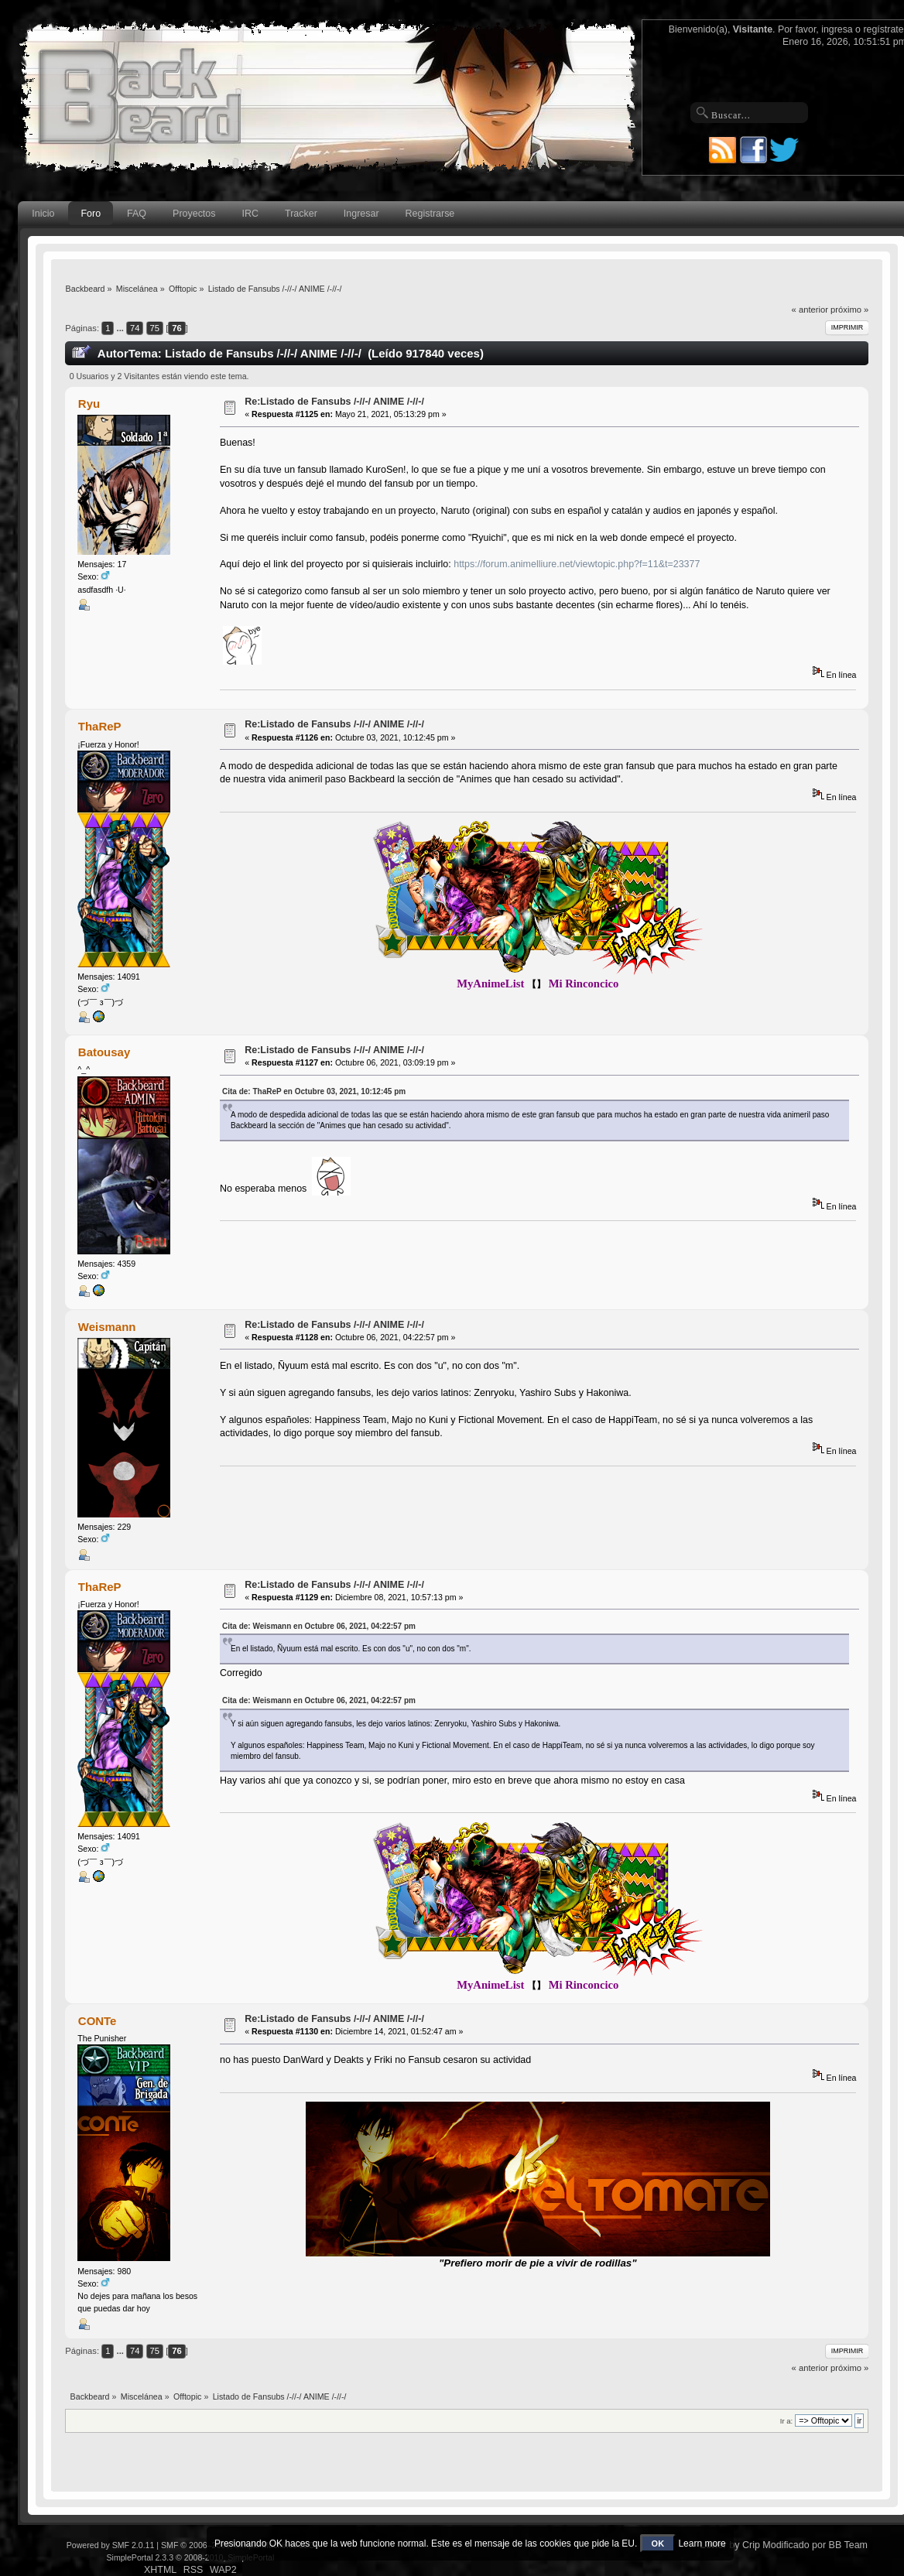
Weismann (107, 1326)
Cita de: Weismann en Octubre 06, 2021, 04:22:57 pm (319, 1626)
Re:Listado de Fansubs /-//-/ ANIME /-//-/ (334, 401)
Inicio (43, 213)
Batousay (104, 1052)
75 (154, 328)
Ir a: (786, 2421)
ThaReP (100, 726)
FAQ (136, 213)
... (121, 328)
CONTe (97, 2020)
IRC (250, 213)
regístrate (883, 29)
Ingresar (361, 213)
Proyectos (194, 213)
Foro (90, 213)
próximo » (849, 309)
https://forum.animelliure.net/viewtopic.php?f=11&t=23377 (577, 564)
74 (134, 328)
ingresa (837, 29)
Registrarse (430, 213)
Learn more (701, 2543)
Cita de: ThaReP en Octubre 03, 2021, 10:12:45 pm (314, 1091)
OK (658, 2543)
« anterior (810, 309)
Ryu (89, 403)
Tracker (301, 213)
